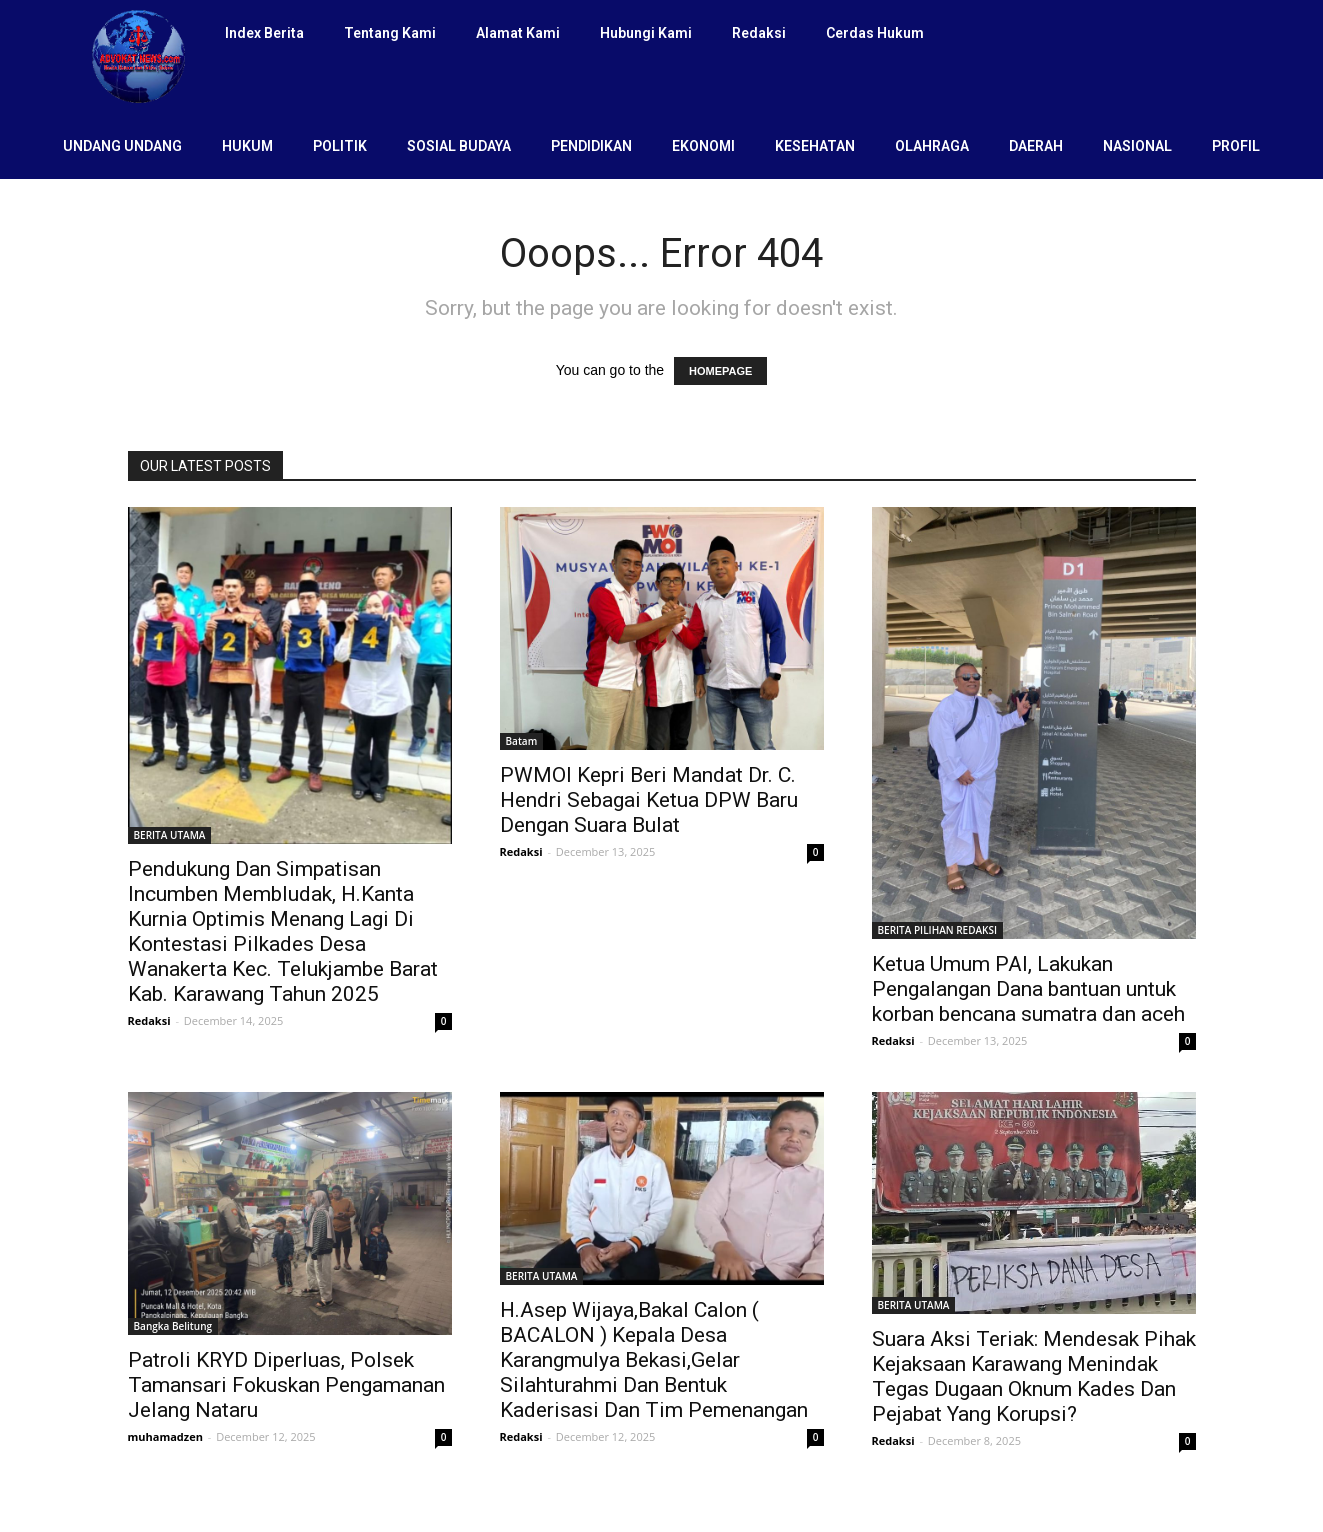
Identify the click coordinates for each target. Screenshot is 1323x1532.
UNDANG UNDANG (122, 146)
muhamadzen (165, 1436)
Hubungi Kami (646, 33)
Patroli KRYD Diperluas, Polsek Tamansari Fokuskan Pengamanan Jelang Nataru (286, 1385)
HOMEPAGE (720, 371)
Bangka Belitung (173, 1326)
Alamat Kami (518, 33)
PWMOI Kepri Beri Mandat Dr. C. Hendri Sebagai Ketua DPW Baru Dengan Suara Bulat (649, 800)
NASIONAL (1137, 146)
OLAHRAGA (932, 146)
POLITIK (340, 146)
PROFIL (1236, 146)
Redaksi (759, 33)
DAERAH (1036, 146)
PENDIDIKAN (591, 146)
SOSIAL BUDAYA (459, 146)
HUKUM (247, 146)
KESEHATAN (815, 146)
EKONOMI (703, 146)
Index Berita (264, 33)
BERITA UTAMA (170, 835)
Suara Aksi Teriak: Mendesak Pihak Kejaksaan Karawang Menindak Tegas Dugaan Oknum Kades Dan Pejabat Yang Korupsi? (1034, 1376)
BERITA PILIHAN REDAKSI (938, 930)
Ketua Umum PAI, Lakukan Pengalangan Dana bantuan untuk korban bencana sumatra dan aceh (1028, 989)
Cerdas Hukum (875, 33)
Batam (522, 741)
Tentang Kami (390, 33)
